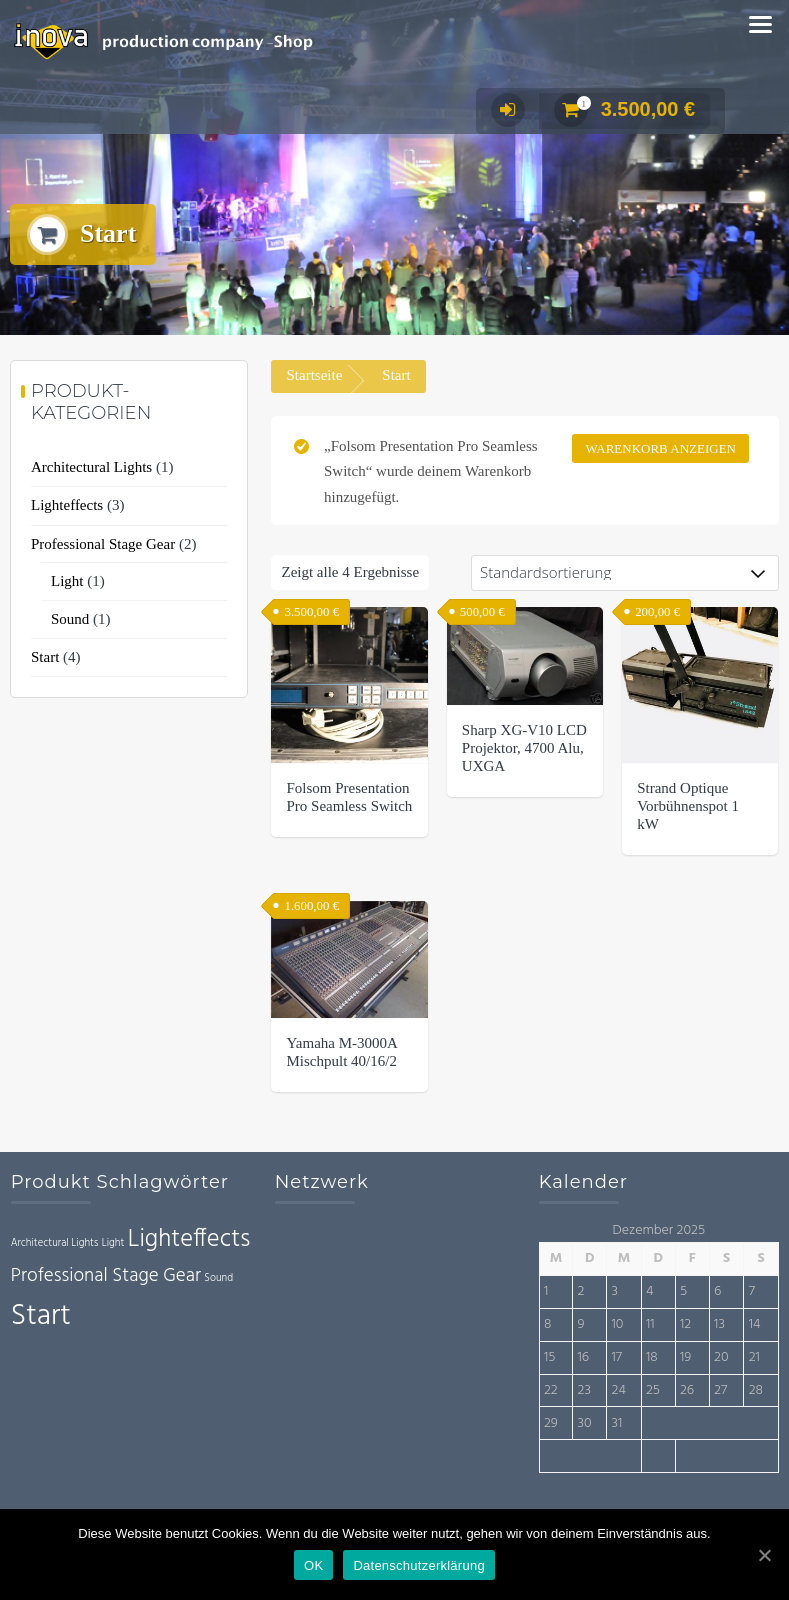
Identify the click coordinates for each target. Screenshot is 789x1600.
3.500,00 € (625, 109)
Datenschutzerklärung (418, 1565)
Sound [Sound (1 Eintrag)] (218, 1278)
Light (67, 581)
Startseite (314, 375)
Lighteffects (67, 505)
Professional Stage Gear (103, 544)
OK (313, 1565)
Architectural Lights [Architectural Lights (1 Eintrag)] (55, 1243)
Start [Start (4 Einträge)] (41, 1316)
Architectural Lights (91, 467)
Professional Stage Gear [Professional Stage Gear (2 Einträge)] (106, 1276)
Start (45, 657)
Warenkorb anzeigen (660, 448)
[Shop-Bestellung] (625, 573)
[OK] (764, 1555)
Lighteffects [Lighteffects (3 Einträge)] (189, 1239)
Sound (70, 619)
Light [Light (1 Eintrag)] (113, 1243)
